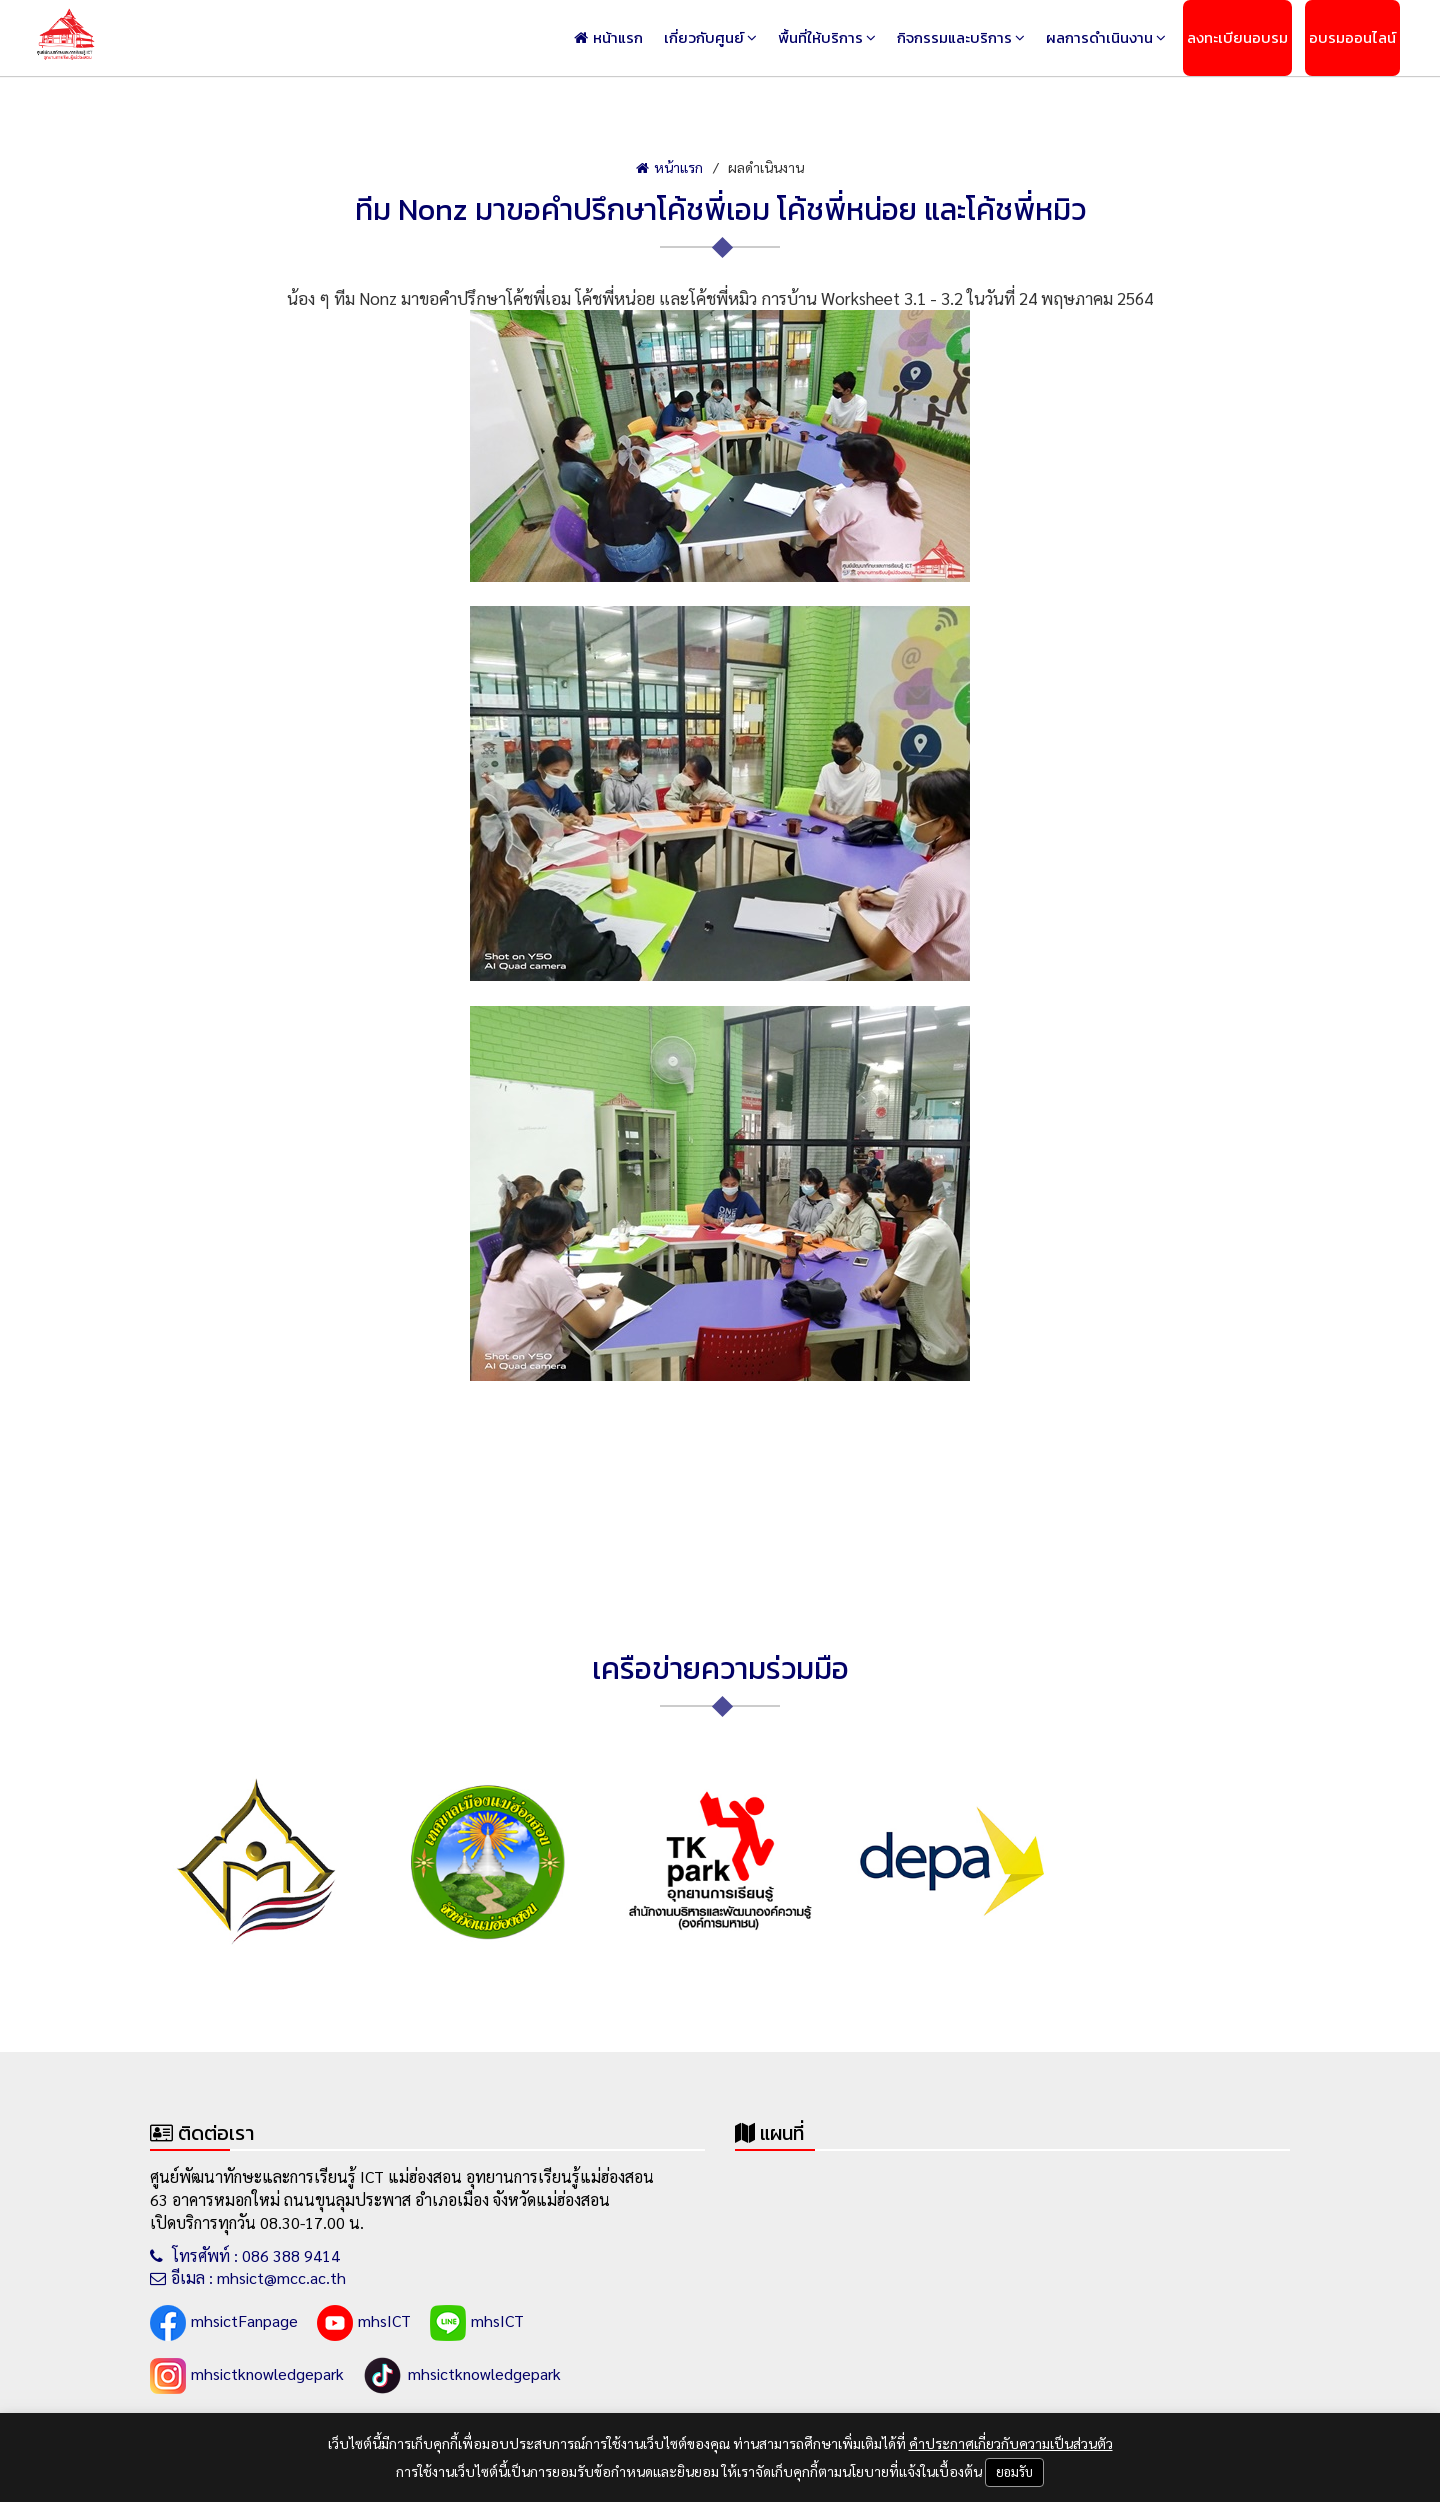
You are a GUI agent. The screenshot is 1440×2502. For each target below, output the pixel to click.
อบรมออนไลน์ (1352, 37)
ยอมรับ (1014, 2471)
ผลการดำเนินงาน (1099, 37)
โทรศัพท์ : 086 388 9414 (245, 2255)
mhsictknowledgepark (247, 2376)
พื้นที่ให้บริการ (820, 37)
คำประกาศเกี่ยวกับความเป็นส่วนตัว (1011, 2443)
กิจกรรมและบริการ (954, 37)
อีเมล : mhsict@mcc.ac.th (248, 2277)
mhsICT (364, 2323)
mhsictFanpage (224, 2323)
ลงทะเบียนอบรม (1237, 37)
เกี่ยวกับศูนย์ (704, 37)
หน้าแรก (608, 37)
